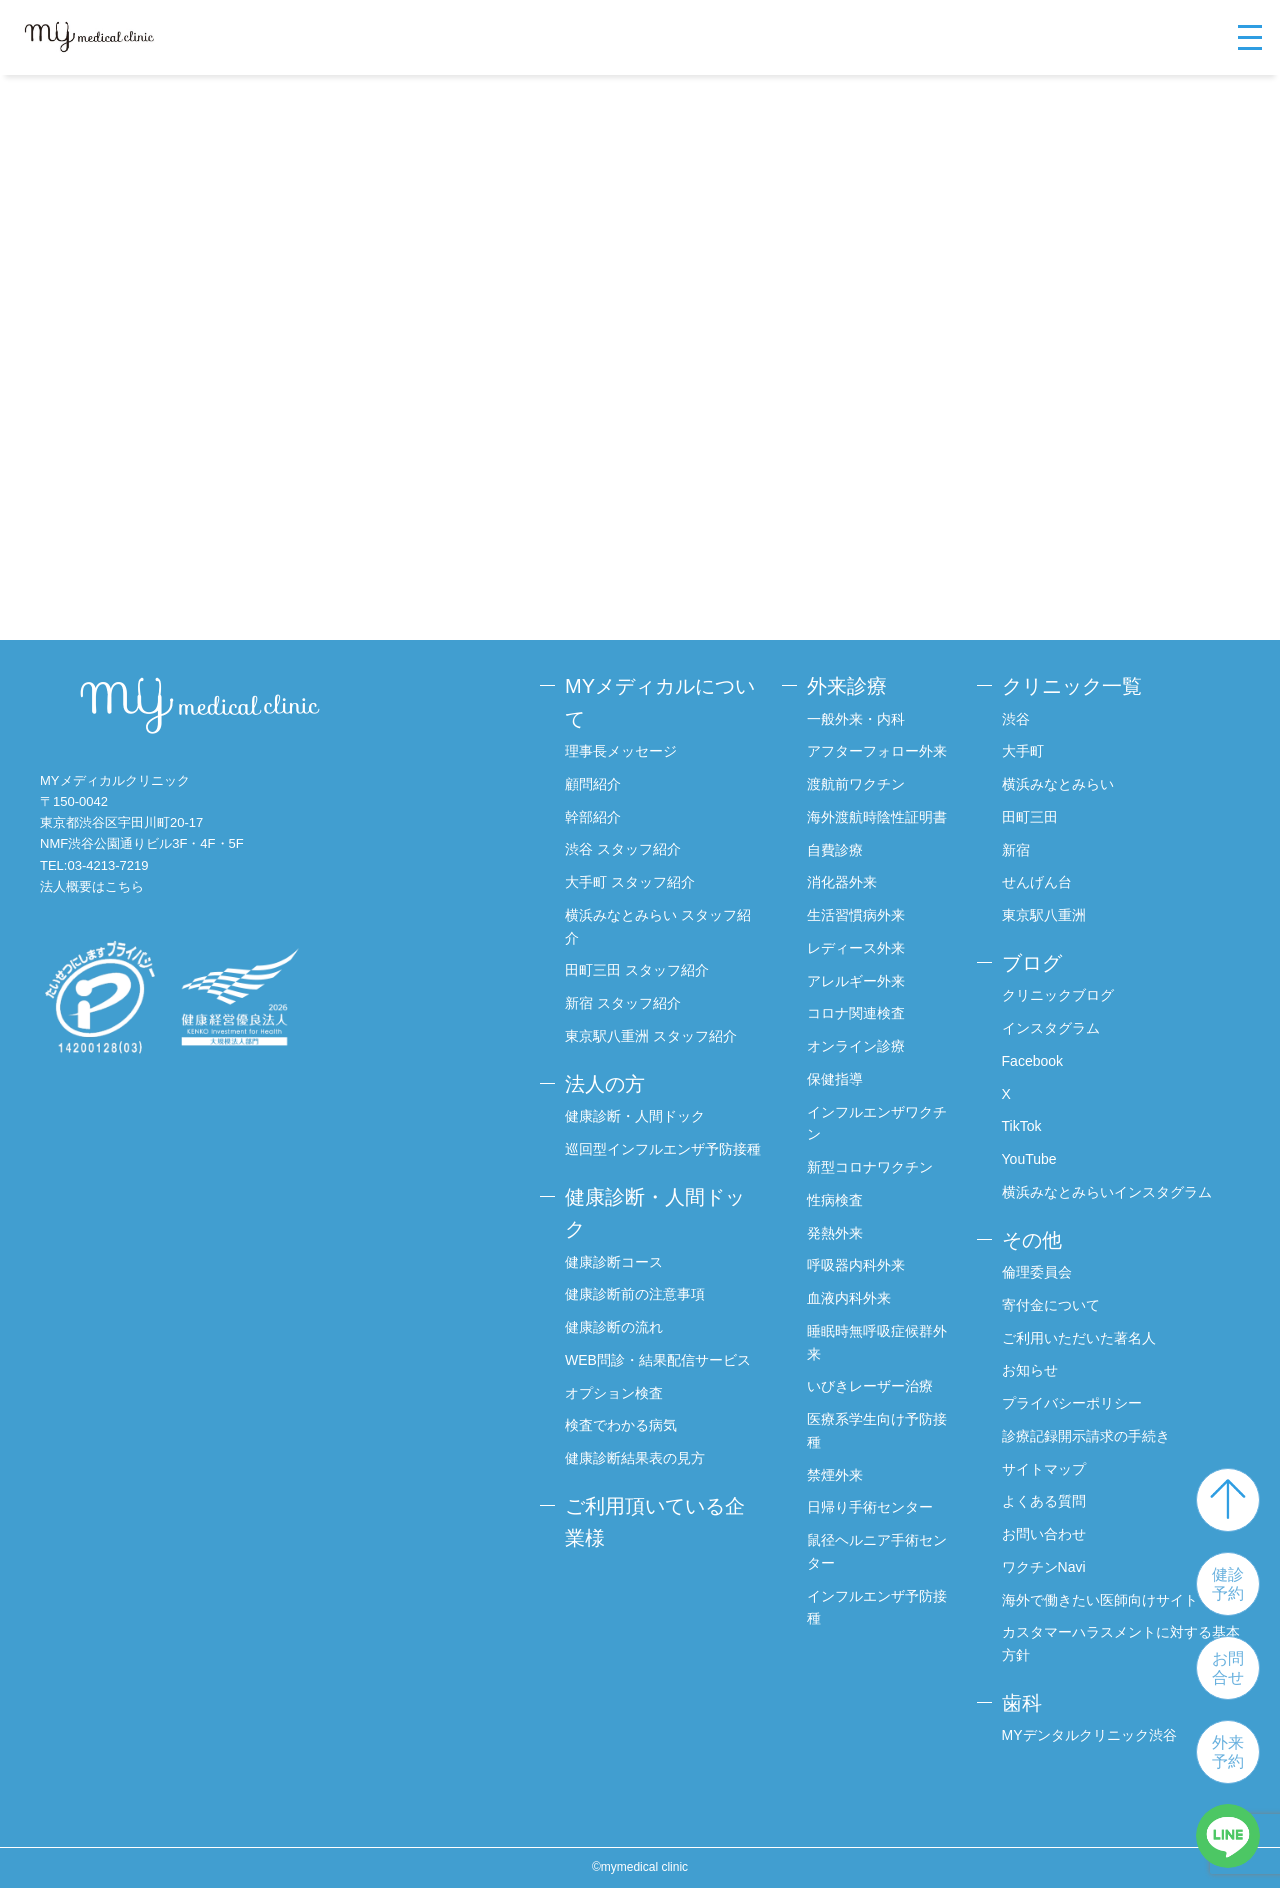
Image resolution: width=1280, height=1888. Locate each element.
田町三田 (1030, 817)
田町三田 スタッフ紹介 (637, 970)
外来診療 (847, 686)
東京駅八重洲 (1044, 915)
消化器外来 (842, 882)
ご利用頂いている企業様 (655, 1522)
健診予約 (1228, 1584)
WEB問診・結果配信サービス (658, 1360)
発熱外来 (835, 1233)
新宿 (1016, 850)
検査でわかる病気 (621, 1425)
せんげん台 (1037, 882)
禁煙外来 (835, 1475)
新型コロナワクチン (870, 1167)
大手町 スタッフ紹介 (630, 882)
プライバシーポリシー (1072, 1403)
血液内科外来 (849, 1298)
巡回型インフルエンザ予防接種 (663, 1149)
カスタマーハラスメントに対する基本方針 (1121, 1643)
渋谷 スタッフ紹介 (623, 849)
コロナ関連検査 (856, 1013)
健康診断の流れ (614, 1327)
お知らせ (1030, 1370)
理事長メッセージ (621, 751)
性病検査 (835, 1200)
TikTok (1022, 1126)
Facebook (1032, 1061)
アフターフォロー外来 (877, 751)
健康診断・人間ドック (635, 1116)
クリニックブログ (1058, 995)
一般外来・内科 (856, 719)
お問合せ (1228, 1668)
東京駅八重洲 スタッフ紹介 (651, 1036)
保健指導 (835, 1079)
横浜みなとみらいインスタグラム (1107, 1192)
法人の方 (605, 1084)
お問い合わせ (1044, 1534)
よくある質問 (1044, 1501)
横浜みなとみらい (1058, 784)
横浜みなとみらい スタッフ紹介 (658, 926)
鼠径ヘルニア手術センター (877, 1551)
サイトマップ (1044, 1469)
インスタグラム (1051, 1028)
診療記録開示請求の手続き (1086, 1436)
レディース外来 (856, 948)
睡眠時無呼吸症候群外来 (877, 1342)
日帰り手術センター (870, 1507)
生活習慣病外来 (856, 915)
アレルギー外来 (856, 981)
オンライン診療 (856, 1046)
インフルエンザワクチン (877, 1123)
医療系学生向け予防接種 (877, 1430)
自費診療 (835, 850)
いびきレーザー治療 (870, 1386)
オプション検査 (614, 1393)
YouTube (1029, 1159)
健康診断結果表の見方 (635, 1458)
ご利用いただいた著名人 (1079, 1338)
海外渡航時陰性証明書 (877, 817)
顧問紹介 (593, 784)
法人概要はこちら (92, 886)
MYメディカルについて (660, 702)
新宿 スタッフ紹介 (623, 1003)
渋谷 (1016, 719)
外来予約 (1228, 1752)
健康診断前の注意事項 (635, 1294)
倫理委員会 (1037, 1272)
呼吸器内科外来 (856, 1265)
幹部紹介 (593, 817)
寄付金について (1051, 1305)
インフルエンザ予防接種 (877, 1607)
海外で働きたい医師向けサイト (1100, 1600)
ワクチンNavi (1044, 1567)
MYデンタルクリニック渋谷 (1089, 1735)
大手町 (1023, 751)
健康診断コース (614, 1262)
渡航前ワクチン (856, 784)
